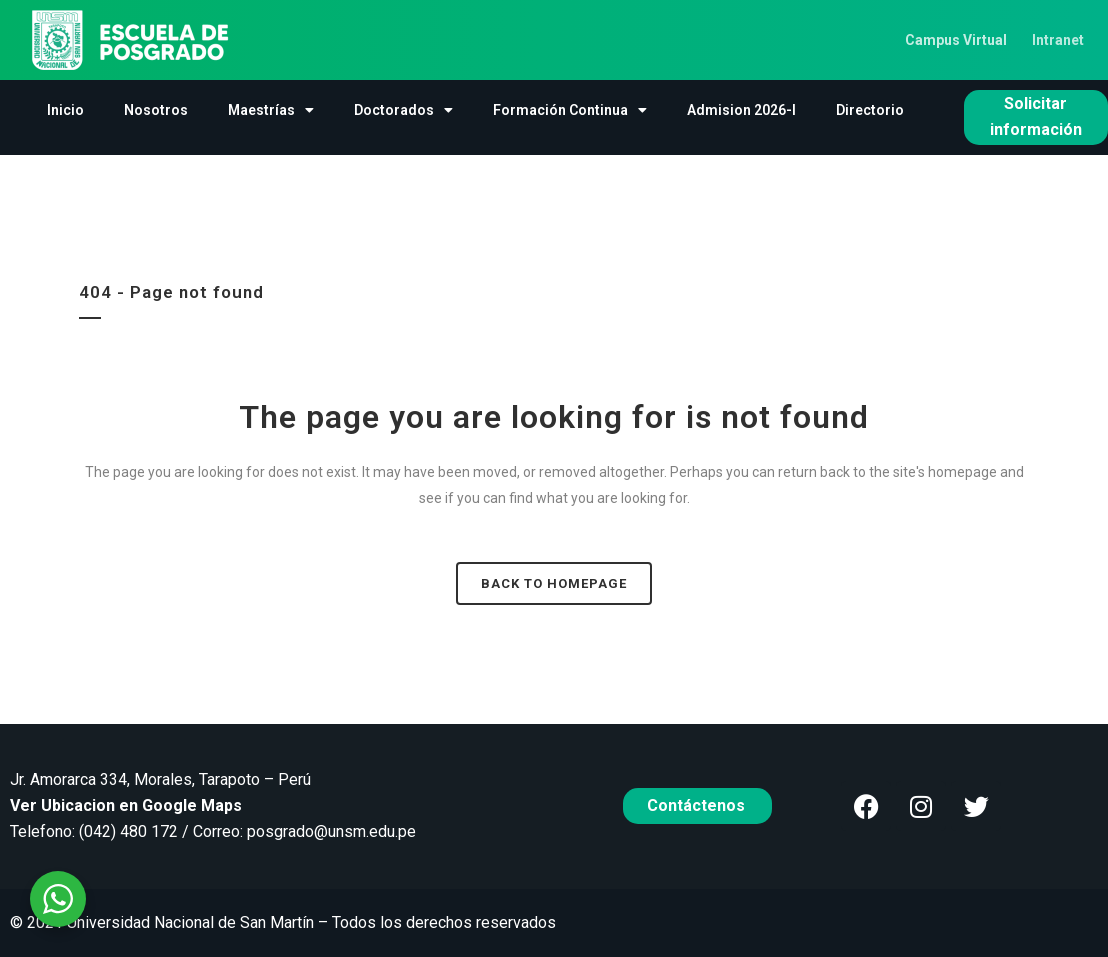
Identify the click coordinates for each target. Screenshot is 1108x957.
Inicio (65, 110)
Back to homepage (554, 583)
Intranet (1058, 40)
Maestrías (271, 110)
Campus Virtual (956, 40)
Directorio (870, 110)
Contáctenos (698, 805)
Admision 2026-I (741, 110)
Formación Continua (570, 110)
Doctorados (403, 110)
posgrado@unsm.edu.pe (331, 831)
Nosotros (156, 110)
